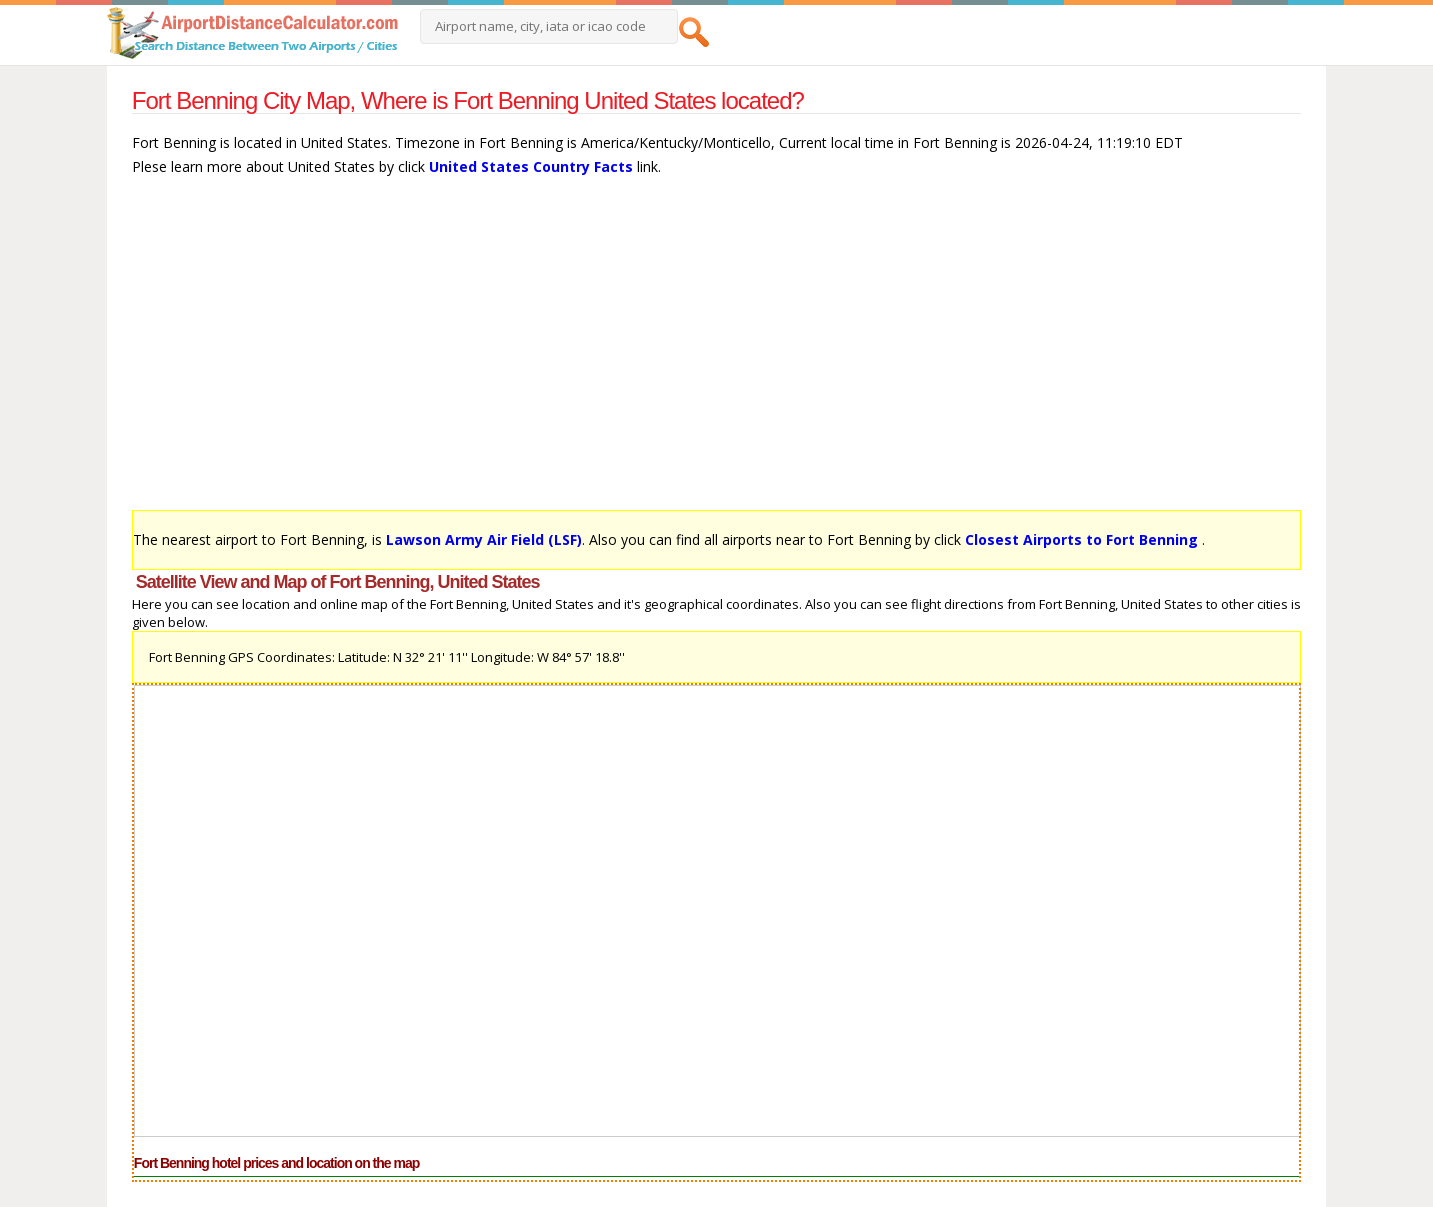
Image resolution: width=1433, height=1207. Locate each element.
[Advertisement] (716, 353)
